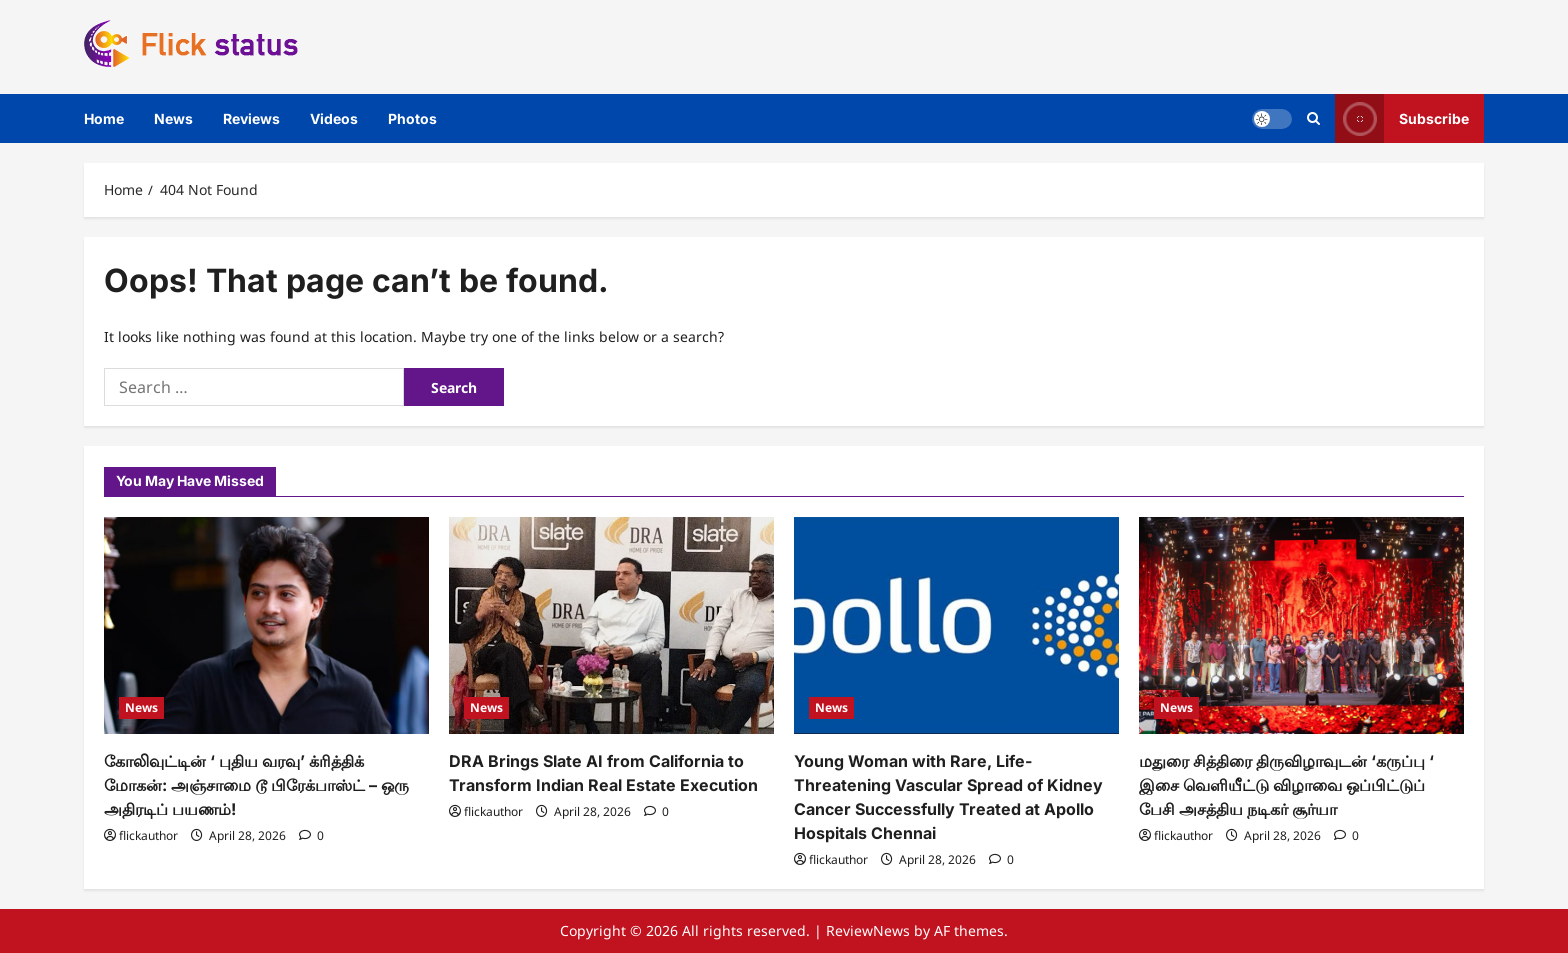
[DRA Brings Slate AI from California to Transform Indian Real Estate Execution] (611, 625)
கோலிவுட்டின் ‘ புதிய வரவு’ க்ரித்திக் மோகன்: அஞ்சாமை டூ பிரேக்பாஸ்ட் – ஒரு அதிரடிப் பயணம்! (256, 785)
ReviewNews (868, 930)
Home (104, 118)
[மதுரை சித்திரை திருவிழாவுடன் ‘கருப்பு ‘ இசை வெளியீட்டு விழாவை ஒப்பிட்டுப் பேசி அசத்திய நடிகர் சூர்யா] (1301, 625)
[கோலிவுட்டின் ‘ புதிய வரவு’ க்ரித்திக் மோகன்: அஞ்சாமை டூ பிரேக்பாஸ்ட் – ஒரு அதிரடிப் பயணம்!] (266, 625)
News (173, 118)
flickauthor (148, 835)
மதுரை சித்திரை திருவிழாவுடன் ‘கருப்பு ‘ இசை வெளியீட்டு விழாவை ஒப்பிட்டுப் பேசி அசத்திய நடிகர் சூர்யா (1286, 785)
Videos (334, 118)
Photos (412, 118)
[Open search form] (1313, 118)
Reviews (251, 118)
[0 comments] (311, 835)
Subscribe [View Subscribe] (1402, 118)
